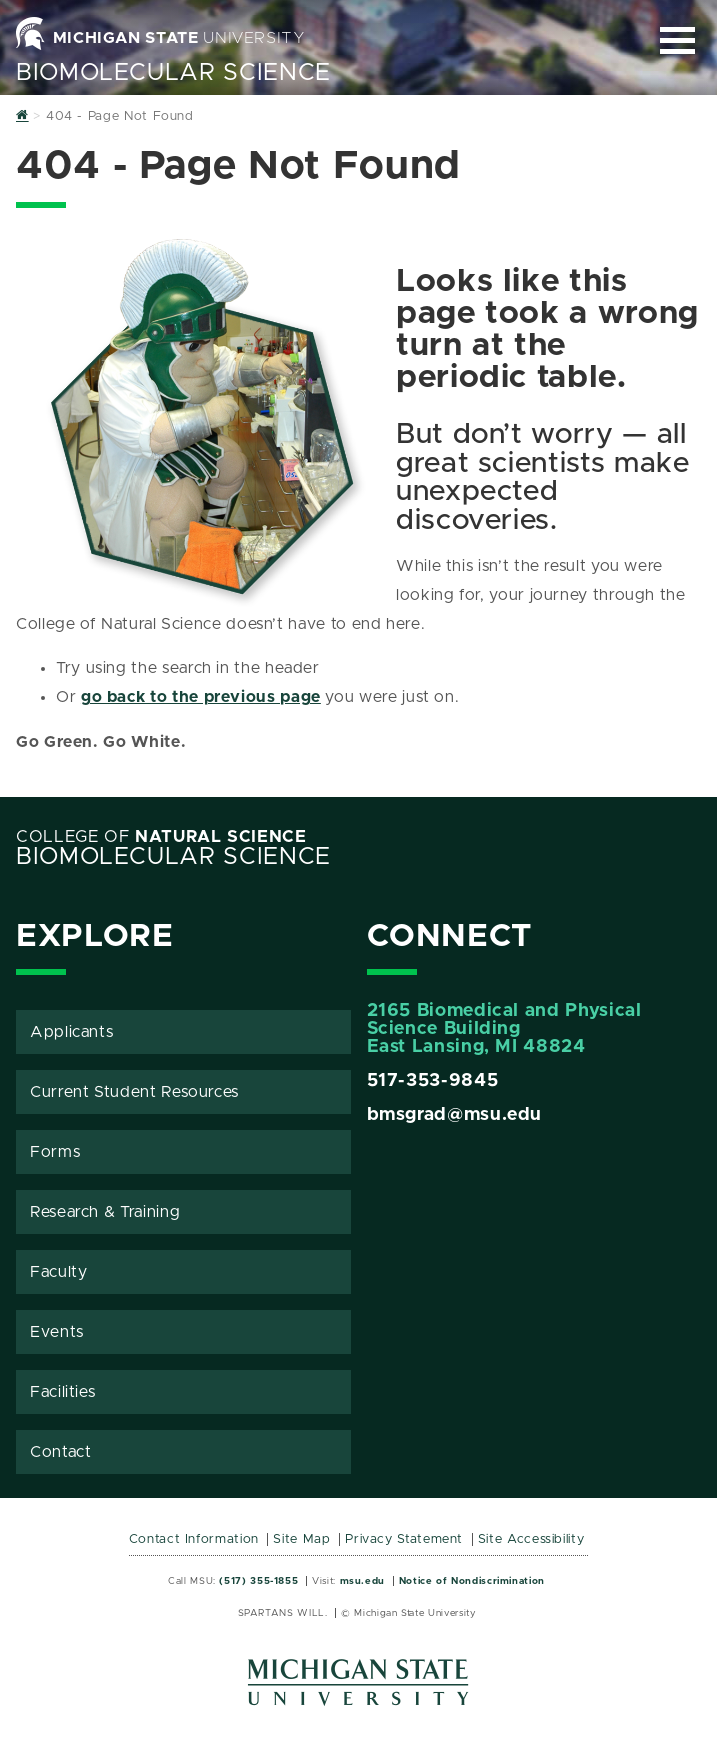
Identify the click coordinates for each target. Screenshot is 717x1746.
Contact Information (194, 1539)
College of (161, 837)
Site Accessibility (531, 1539)
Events (57, 1332)
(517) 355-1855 (258, 1581)
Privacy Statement (404, 1539)
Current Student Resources (134, 1092)
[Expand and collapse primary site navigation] (677, 40)
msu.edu (362, 1581)
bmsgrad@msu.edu (455, 1115)
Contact (60, 1452)
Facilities (62, 1392)
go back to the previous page (201, 697)
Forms (55, 1152)
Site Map (301, 1539)
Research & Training (105, 1212)
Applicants (71, 1032)
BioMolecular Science (173, 73)
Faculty (58, 1272)
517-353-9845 (433, 1081)
